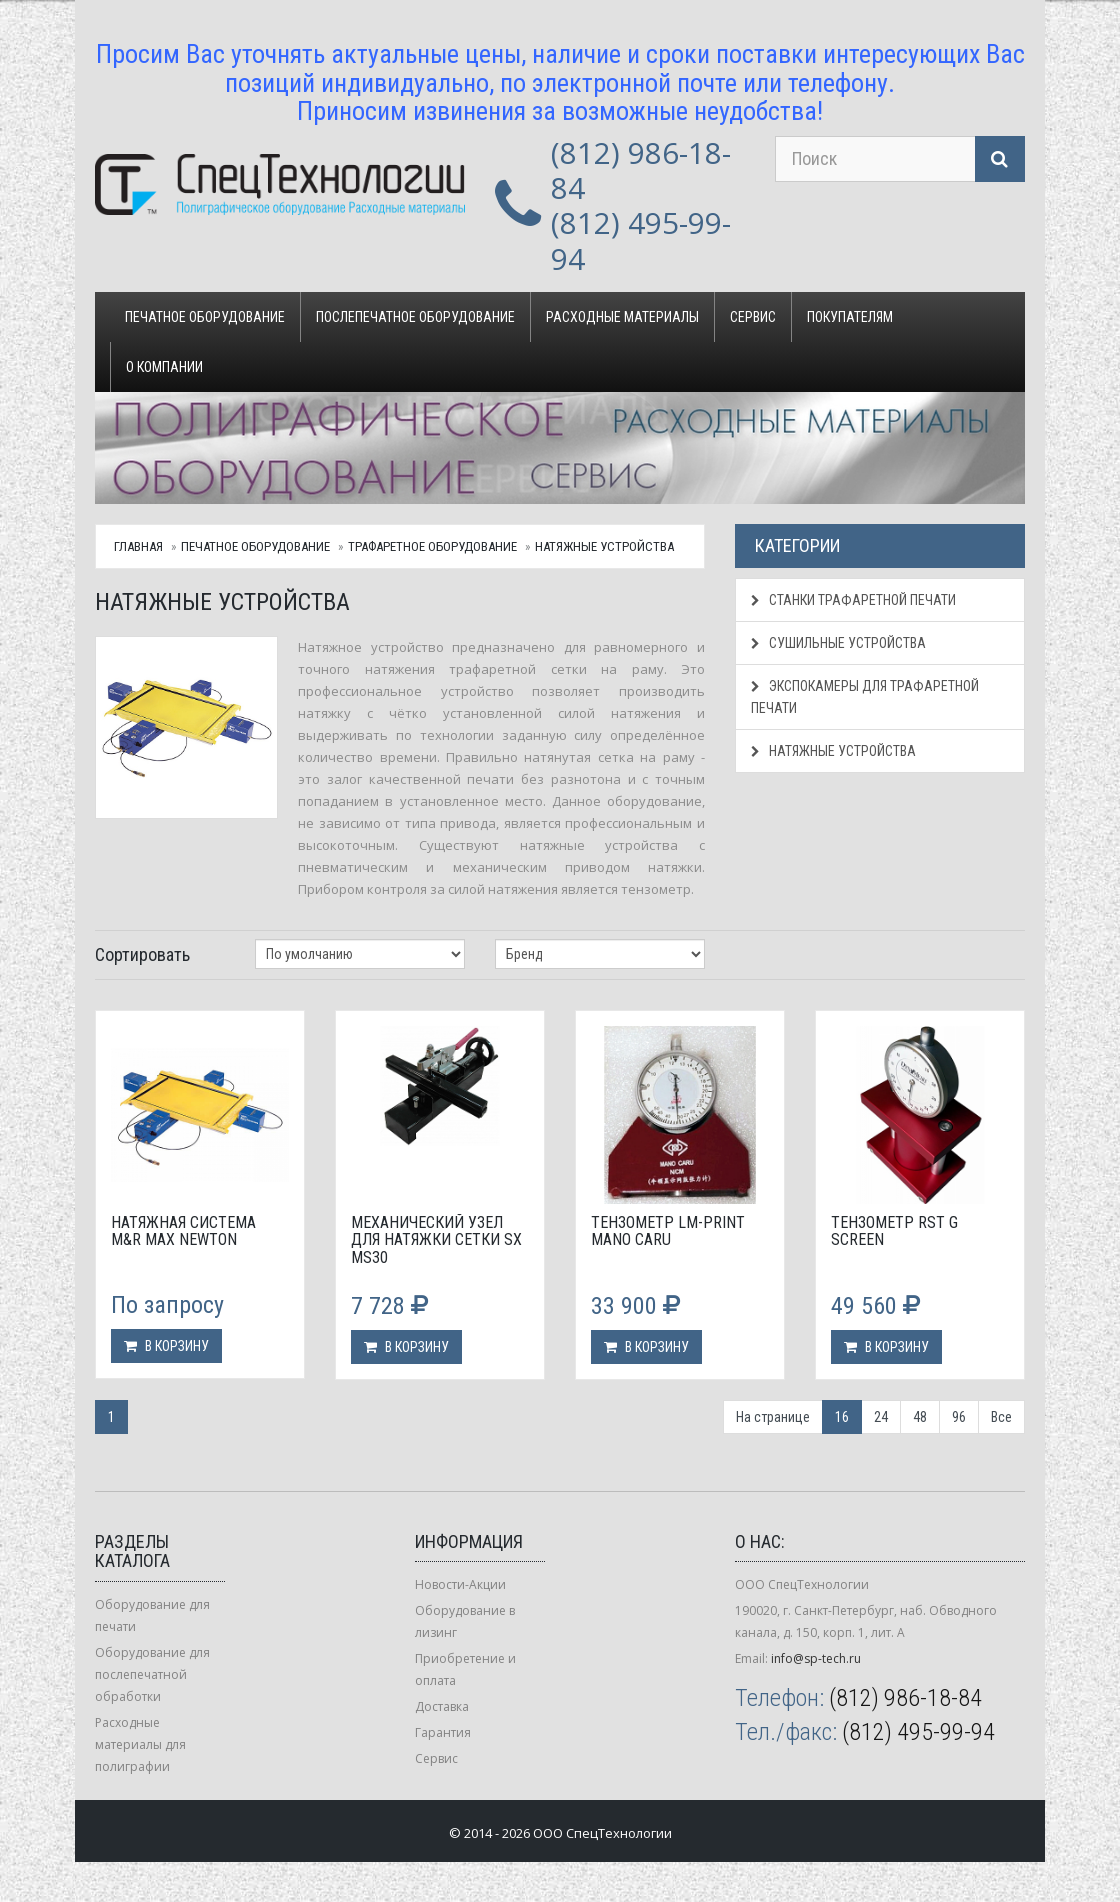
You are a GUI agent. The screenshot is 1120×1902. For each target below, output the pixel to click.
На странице (773, 1417)
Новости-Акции (460, 1584)
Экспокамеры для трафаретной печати (865, 697)
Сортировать (142, 954)
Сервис (753, 317)
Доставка (442, 1706)
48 (920, 1417)
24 (881, 1417)
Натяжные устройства (604, 546)
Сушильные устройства (838, 643)
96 (959, 1417)
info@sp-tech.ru (816, 1658)
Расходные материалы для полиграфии (140, 1744)
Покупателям (850, 317)
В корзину (166, 1346)
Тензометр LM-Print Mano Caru (668, 1231)
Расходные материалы (622, 317)
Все (1001, 1417)
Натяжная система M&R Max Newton (183, 1231)
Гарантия (443, 1732)
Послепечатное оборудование (415, 317)
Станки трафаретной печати (853, 600)
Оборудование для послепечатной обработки (152, 1674)
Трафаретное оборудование (432, 546)
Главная (138, 546)
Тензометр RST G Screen (894, 1231)
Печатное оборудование (205, 317)
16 (842, 1417)
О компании (164, 367)
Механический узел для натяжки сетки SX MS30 (436, 1240)
